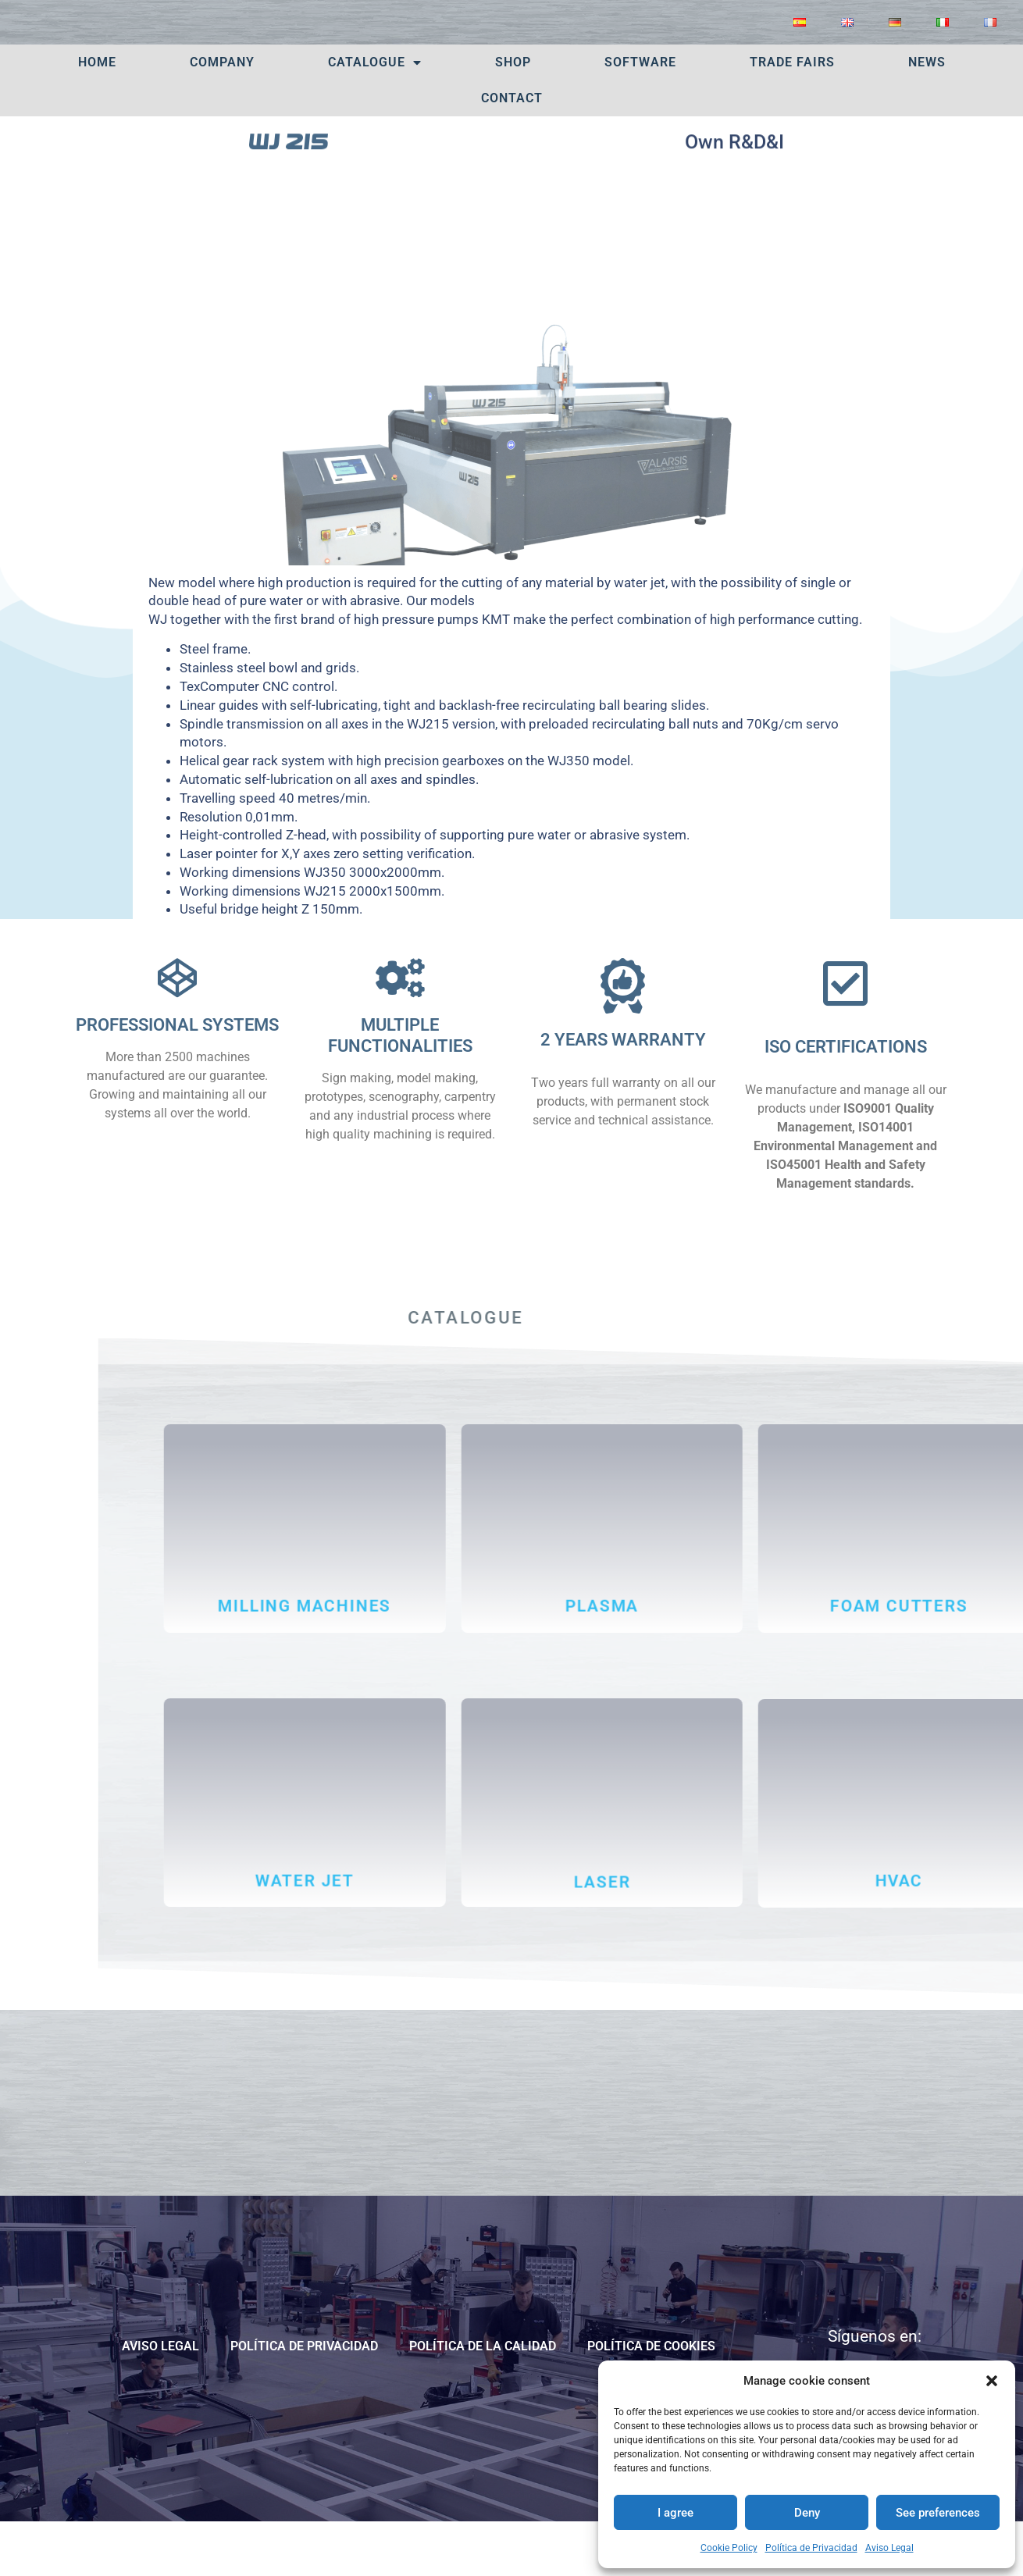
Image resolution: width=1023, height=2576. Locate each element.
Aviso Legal (889, 2547)
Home (97, 114)
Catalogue (375, 115)
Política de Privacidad (811, 2547)
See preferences (938, 2513)
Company (222, 114)
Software (640, 114)
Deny (807, 2513)
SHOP (513, 114)
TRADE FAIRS (792, 114)
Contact (512, 150)
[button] (992, 2381)
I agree (675, 2513)
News (927, 114)
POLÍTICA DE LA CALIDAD (482, 2397)
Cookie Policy (728, 2547)
